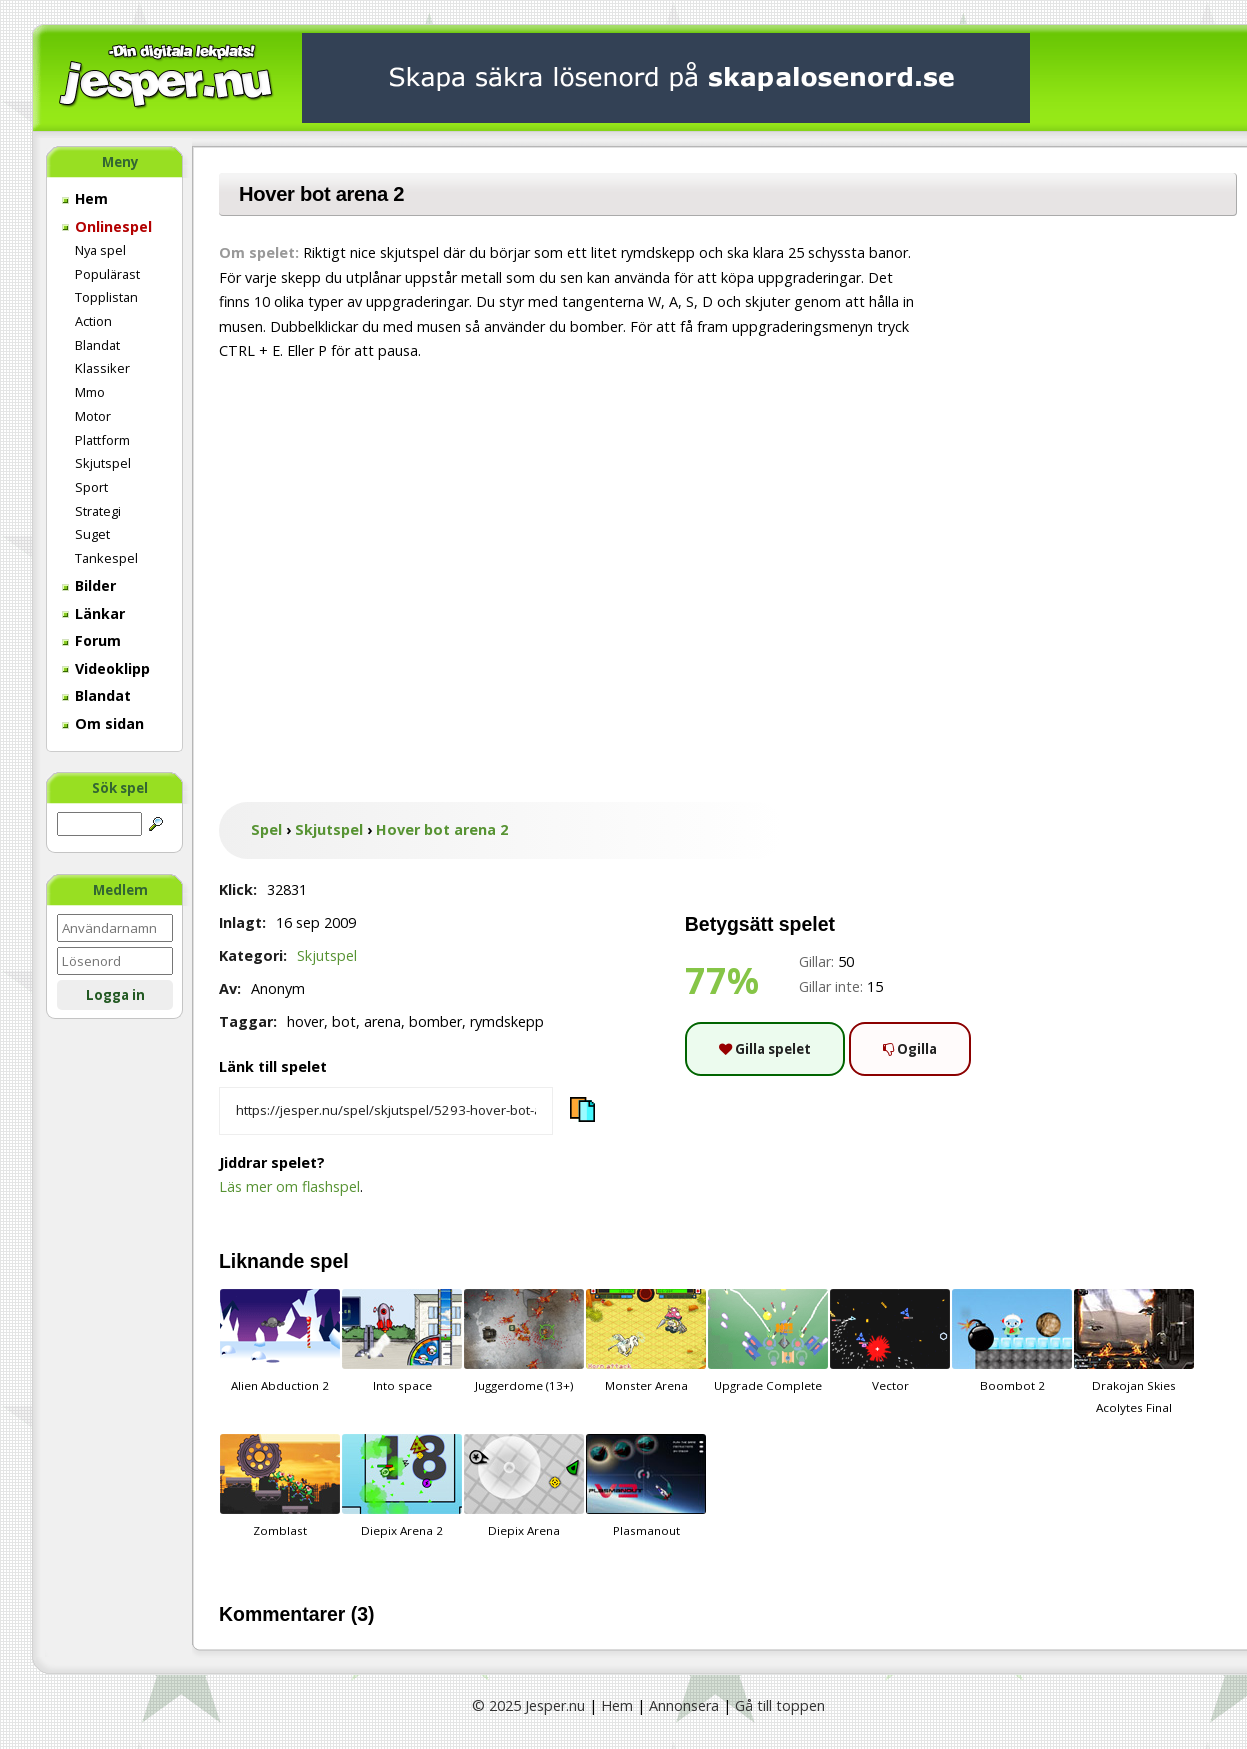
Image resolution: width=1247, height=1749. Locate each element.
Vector (890, 1341)
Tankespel (106, 558)
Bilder (89, 585)
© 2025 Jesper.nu (528, 1705)
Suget (92, 534)
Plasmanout (646, 1486)
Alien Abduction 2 (280, 1341)
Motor (93, 416)
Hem (85, 198)
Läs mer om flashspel (289, 1186)
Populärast (107, 274)
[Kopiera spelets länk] (386, 1111)
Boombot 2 (1012, 1341)
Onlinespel (107, 226)
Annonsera (684, 1705)
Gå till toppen (780, 1705)
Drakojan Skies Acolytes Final (1134, 1352)
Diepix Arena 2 (402, 1486)
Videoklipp (106, 668)
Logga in (115, 995)
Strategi (98, 511)
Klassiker (102, 368)
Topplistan (106, 297)
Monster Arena (646, 1341)
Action (93, 321)
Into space (402, 1341)
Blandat (97, 345)
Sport (91, 487)
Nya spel (100, 250)
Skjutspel (103, 463)
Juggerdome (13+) (524, 1341)
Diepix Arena (524, 1486)
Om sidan (103, 723)
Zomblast (280, 1486)
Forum (91, 640)
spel (329, 1261)
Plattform (102, 440)
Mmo (90, 392)
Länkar (93, 613)
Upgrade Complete (768, 1341)
